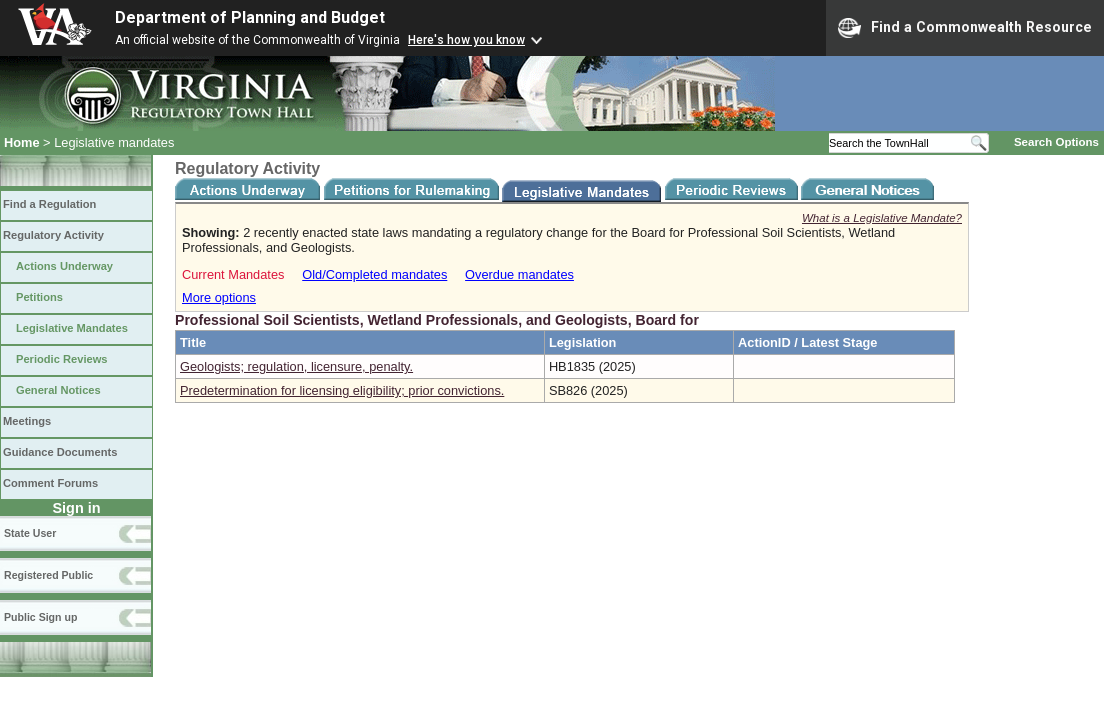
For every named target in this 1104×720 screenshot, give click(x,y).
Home (22, 142)
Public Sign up (40, 617)
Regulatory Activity (53, 235)
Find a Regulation (49, 204)
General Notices (58, 390)
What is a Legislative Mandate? (882, 218)
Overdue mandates (519, 274)
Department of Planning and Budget (250, 17)
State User (30, 533)
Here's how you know (466, 40)
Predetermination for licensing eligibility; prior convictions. (342, 390)
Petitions (39, 297)
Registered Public (48, 575)
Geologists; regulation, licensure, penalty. (296, 366)
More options (219, 297)
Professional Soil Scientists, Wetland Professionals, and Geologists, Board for (437, 320)
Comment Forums (50, 483)
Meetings (27, 421)
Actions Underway (64, 266)
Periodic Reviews (62, 359)
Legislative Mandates (72, 328)
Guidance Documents (60, 452)
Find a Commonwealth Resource (965, 28)
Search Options (1056, 142)
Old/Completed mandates (374, 274)
